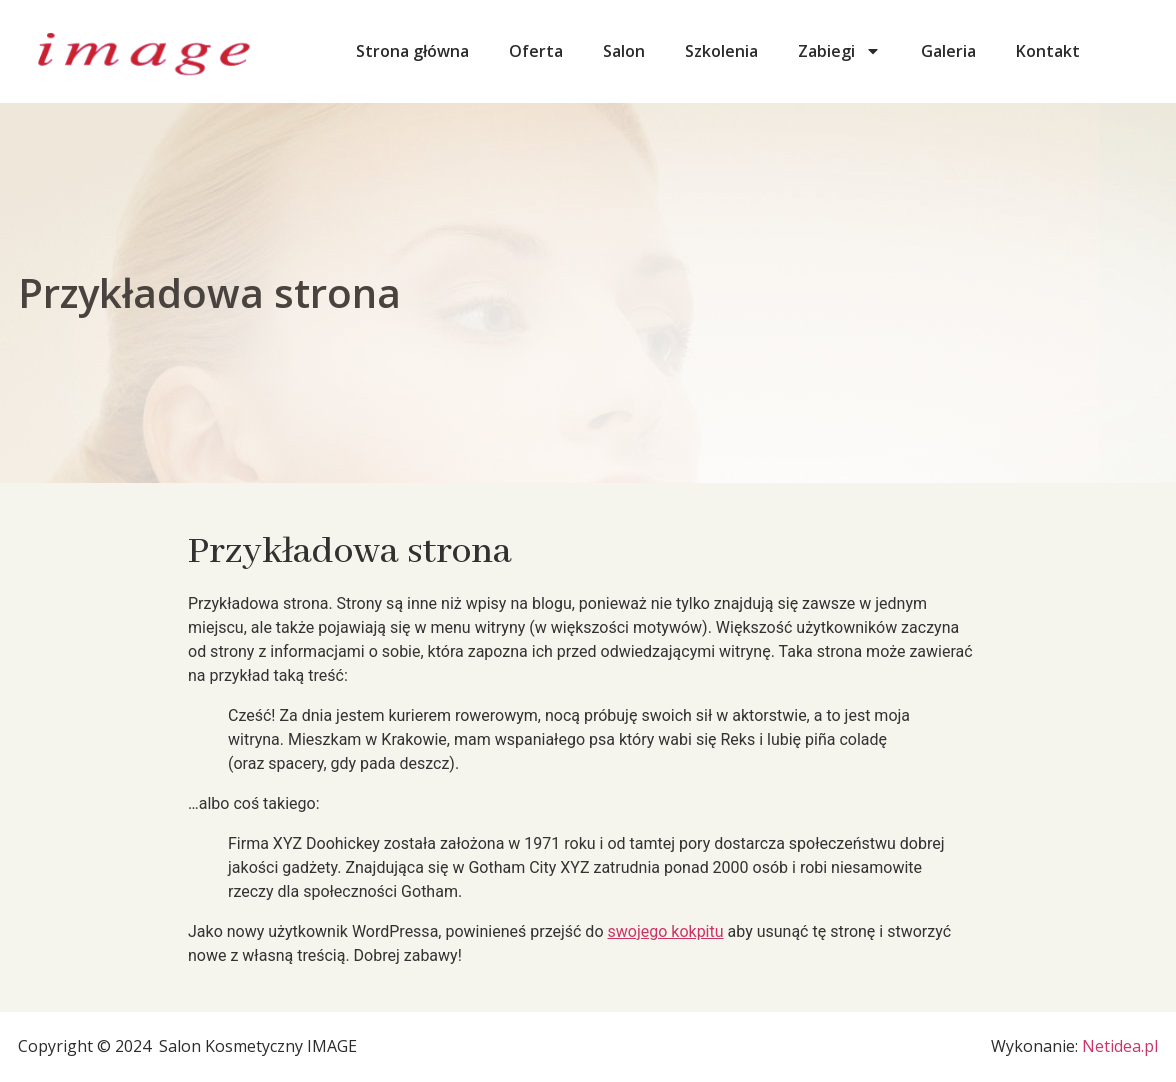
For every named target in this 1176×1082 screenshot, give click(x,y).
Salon (624, 51)
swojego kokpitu (665, 931)
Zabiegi (839, 51)
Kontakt (1048, 51)
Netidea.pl (1120, 1046)
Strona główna (412, 51)
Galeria (948, 51)
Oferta (536, 51)
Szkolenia (721, 51)
